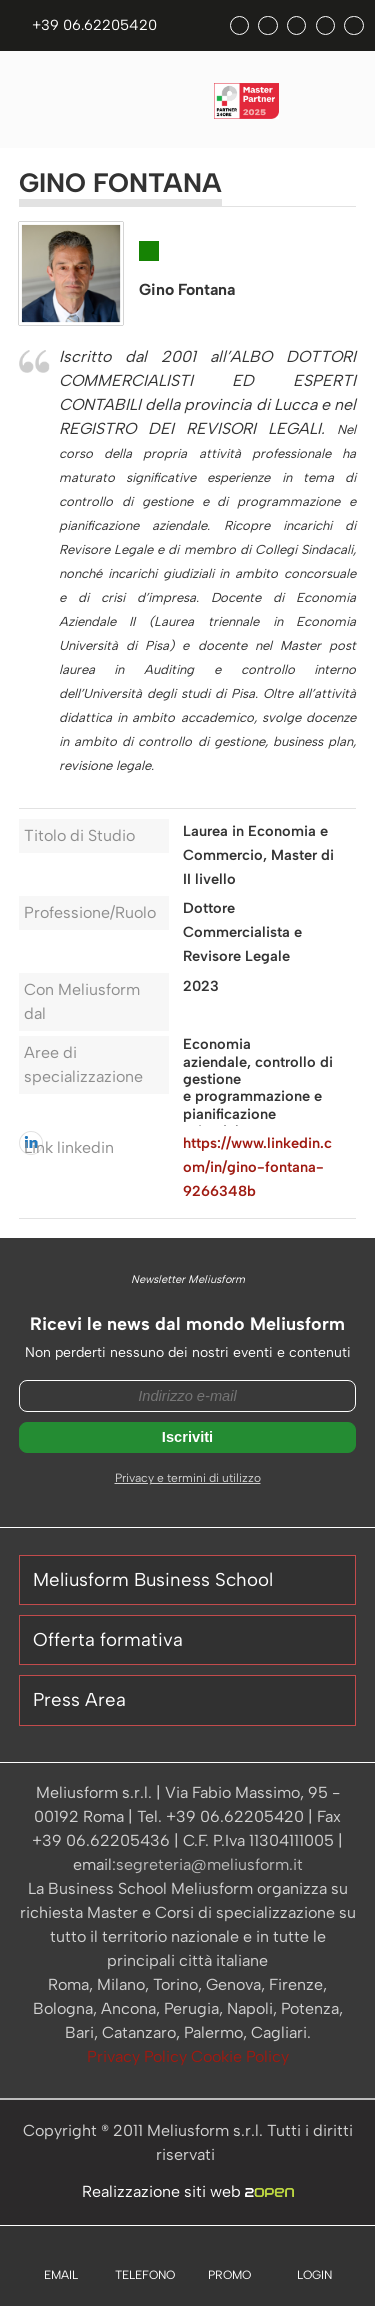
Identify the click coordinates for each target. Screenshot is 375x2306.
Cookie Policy (240, 2056)
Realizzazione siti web (188, 2191)
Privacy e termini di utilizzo (188, 1478)
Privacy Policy (139, 2056)
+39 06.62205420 (94, 25)
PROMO (229, 2275)
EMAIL (61, 2275)
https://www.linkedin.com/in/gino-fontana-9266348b (257, 1167)
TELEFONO (145, 2275)
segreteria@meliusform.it (209, 1864)
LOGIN (314, 2275)
